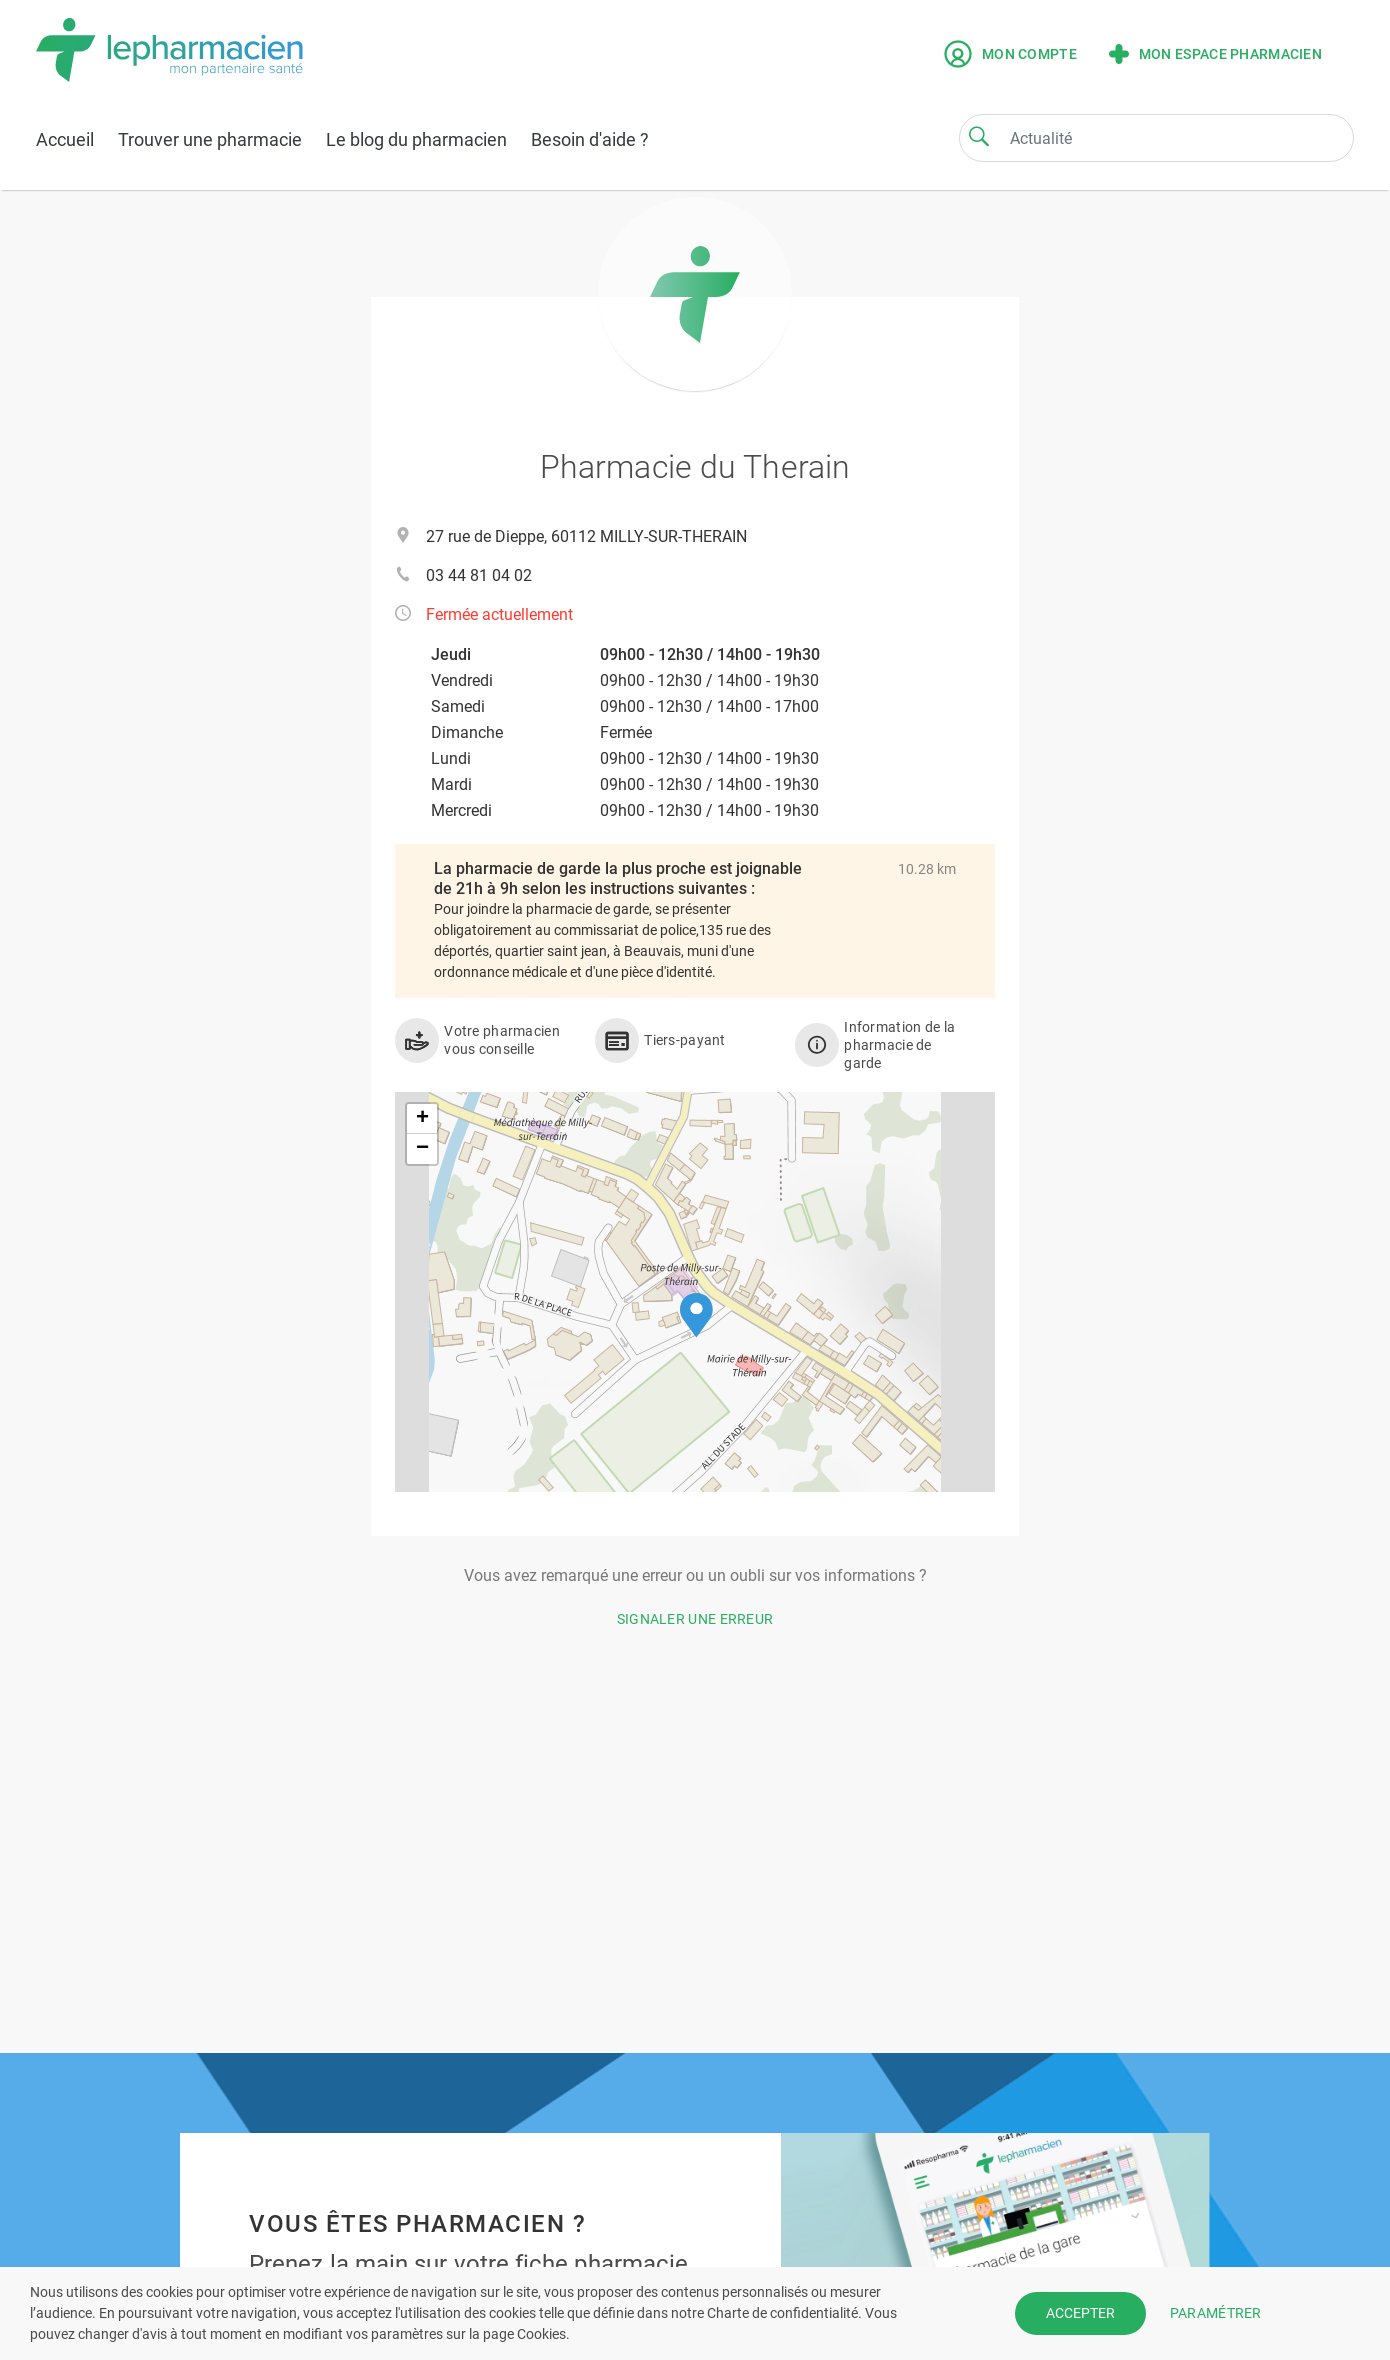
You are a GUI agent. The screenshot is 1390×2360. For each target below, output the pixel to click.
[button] (696, 1315)
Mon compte (1010, 54)
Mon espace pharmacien (1215, 54)
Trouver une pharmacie (210, 139)
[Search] (979, 136)
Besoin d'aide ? (590, 139)
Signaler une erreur (695, 1619)
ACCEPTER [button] (1080, 2313)
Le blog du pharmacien (416, 139)
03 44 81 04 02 (479, 575)
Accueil (65, 139)
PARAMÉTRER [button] (1216, 2313)
